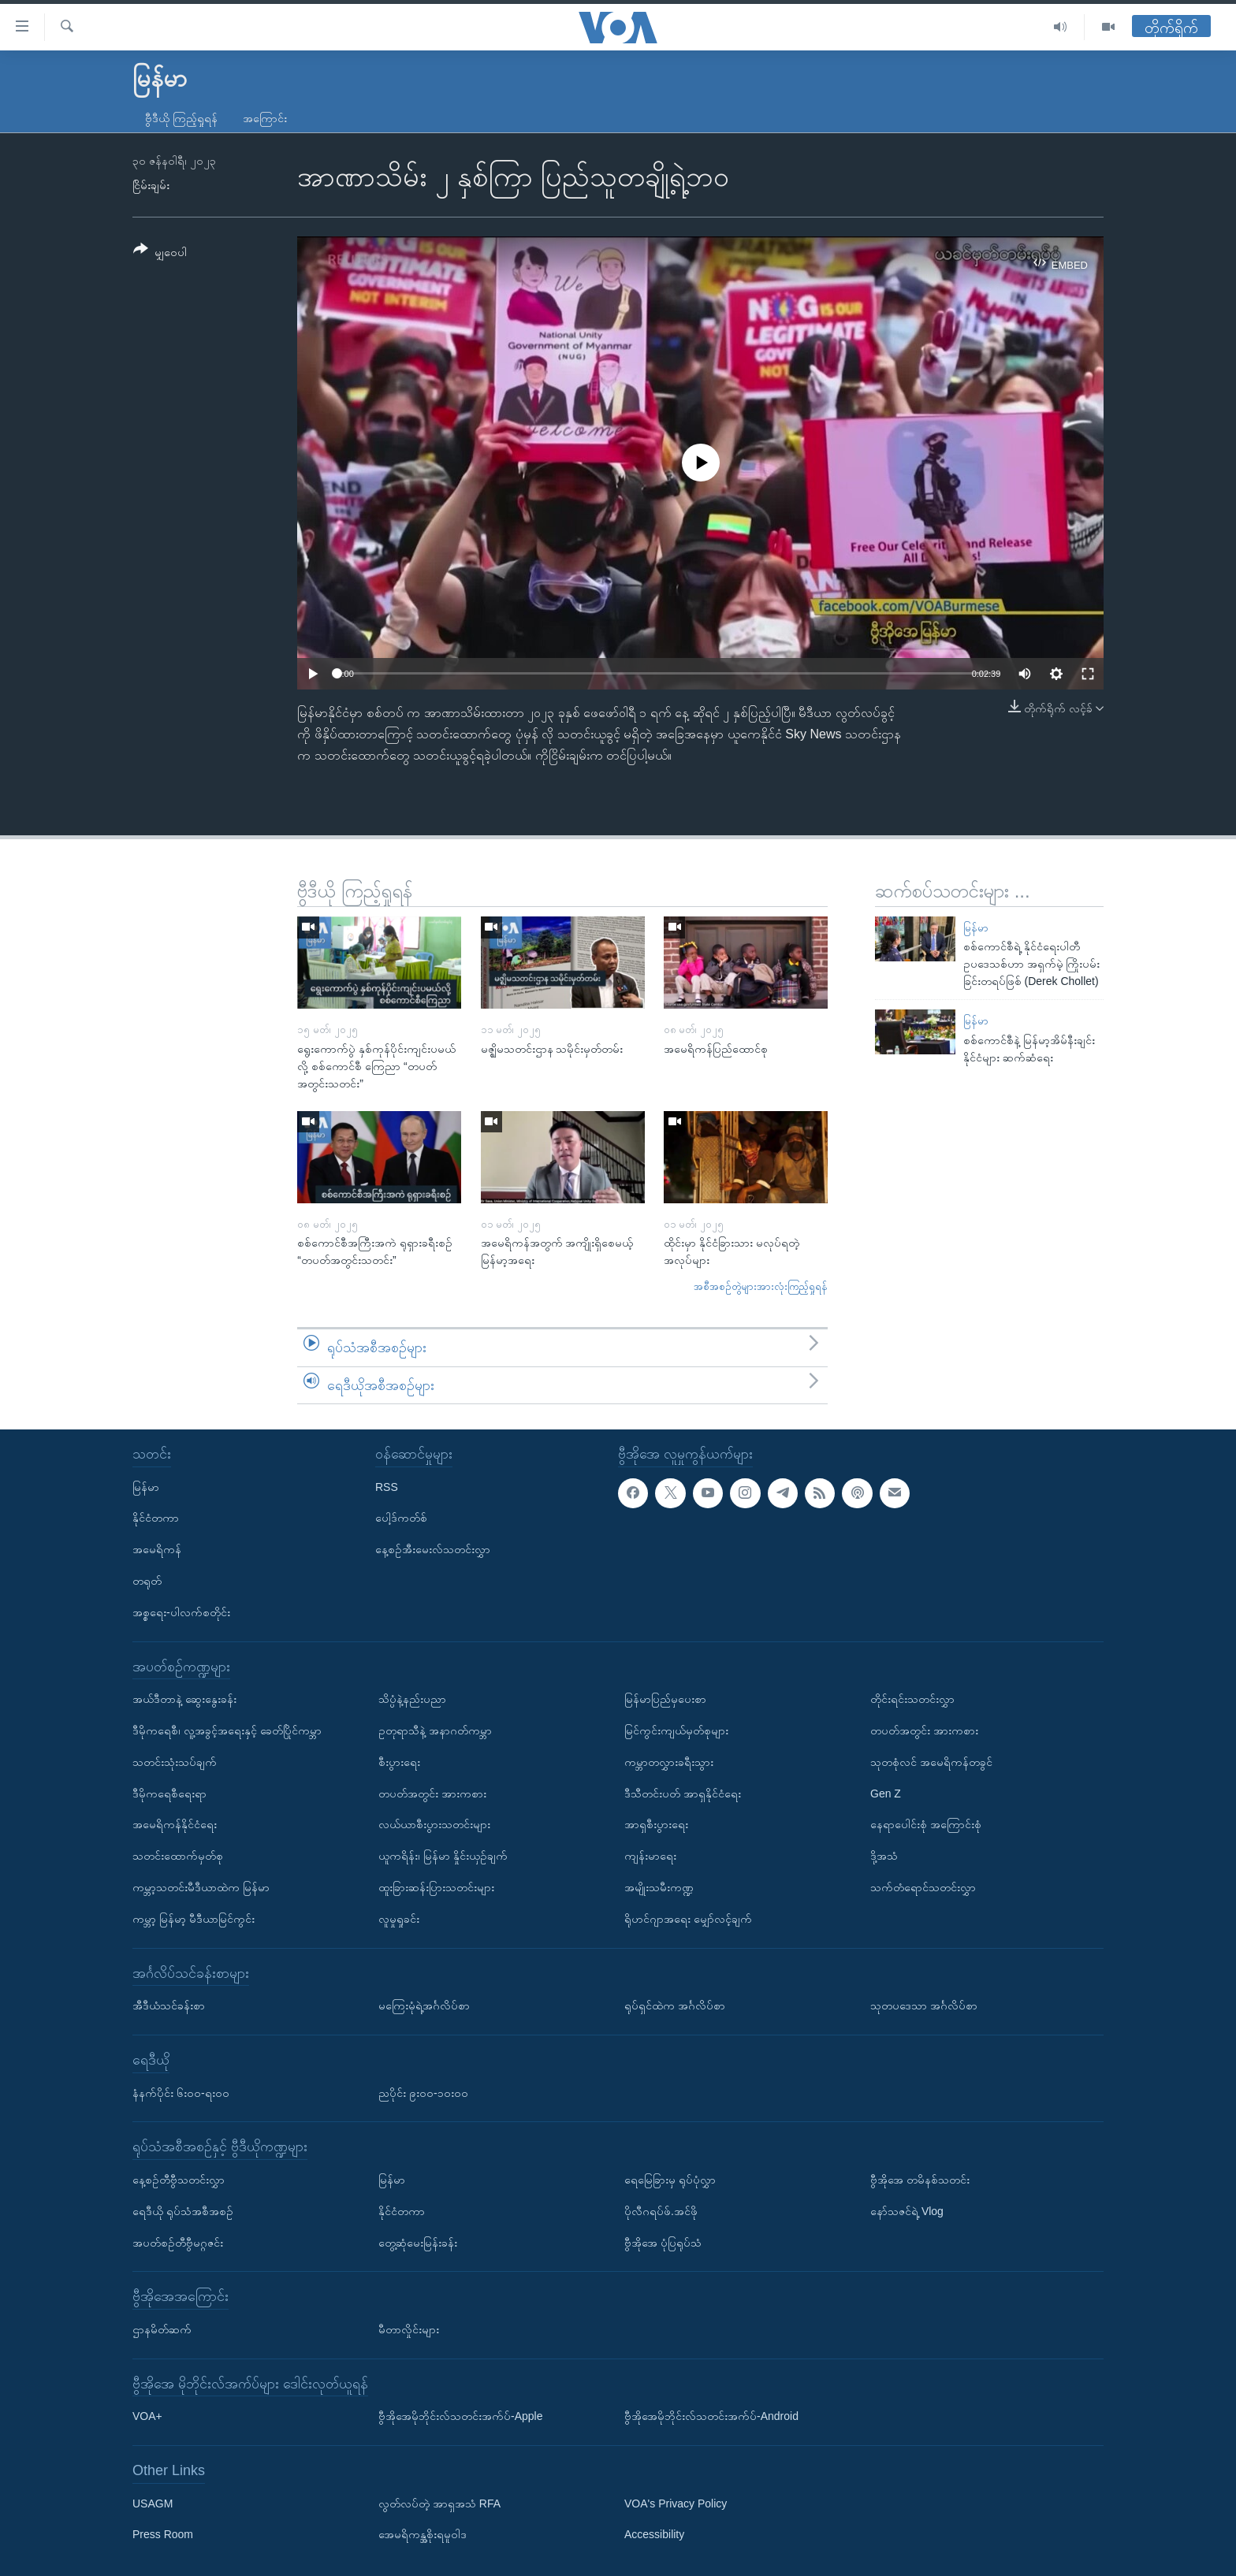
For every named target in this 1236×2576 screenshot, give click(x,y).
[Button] (160, 253)
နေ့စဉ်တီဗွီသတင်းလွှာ (178, 2179)
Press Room (162, 2535)
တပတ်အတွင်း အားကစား (432, 1793)
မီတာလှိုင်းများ (408, 2329)
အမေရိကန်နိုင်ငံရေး (174, 1824)
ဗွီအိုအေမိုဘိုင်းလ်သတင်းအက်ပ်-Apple (460, 2416)
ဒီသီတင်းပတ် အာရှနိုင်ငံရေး (682, 1793)
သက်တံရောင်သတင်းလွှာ (923, 1887)
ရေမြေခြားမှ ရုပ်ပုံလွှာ (670, 2179)
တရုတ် (147, 1580)
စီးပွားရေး (399, 1762)
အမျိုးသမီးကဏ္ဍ (659, 1887)
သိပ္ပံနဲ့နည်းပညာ (412, 1699)
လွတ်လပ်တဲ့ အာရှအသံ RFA (439, 2503)
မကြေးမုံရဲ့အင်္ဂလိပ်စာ (424, 2005)
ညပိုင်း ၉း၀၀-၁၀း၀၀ (423, 2093)
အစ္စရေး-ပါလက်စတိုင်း (181, 1612)
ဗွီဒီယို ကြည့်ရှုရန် (181, 118)
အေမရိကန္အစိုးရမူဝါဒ (422, 2535)
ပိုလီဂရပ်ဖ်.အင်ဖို (661, 2211)
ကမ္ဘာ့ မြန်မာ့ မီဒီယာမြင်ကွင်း (193, 1918)
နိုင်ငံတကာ (155, 1517)
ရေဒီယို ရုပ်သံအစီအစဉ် (182, 2211)
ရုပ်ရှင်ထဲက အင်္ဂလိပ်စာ (674, 2005)
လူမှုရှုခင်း (398, 1918)
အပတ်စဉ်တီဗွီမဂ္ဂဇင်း (177, 2242)
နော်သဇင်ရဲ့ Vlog (907, 2211)
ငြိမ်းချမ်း (150, 185)
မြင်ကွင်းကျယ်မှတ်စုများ (676, 1730)
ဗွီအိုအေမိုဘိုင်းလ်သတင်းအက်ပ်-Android (711, 2416)
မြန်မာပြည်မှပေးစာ (665, 1699)
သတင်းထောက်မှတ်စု (177, 1855)
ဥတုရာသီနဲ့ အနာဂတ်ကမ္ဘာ (435, 1730)
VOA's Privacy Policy (675, 2503)
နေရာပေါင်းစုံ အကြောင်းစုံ (925, 1824)
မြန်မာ (975, 928)
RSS (386, 1487)
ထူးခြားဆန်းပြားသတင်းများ (436, 1887)
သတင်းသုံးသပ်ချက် (174, 1762)
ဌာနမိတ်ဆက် (162, 2329)
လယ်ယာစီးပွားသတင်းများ (434, 1824)
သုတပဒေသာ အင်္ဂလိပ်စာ (923, 2005)
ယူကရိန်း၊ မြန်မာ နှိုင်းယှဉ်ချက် (443, 1855)
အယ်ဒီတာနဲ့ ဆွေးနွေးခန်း (184, 1699)
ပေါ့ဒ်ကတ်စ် (401, 1517)
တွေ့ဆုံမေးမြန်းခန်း (417, 2242)
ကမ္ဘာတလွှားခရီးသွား (668, 1762)
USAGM (152, 2503)
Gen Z (885, 1793)
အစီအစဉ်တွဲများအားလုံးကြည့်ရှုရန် (761, 1286)
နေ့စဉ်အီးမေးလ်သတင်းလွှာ (432, 1549)
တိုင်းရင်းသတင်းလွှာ (912, 1699)
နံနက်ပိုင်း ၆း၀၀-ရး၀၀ (180, 2093)
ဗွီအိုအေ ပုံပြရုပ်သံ (663, 2242)
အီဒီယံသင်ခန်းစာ (168, 2005)
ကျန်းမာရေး (650, 1855)
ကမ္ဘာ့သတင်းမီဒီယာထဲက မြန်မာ (201, 1887)
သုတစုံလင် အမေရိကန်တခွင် (931, 1762)
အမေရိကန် (156, 1549)
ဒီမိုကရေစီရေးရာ (169, 1793)
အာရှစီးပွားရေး (656, 1824)
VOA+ (147, 2416)
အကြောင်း (265, 118)
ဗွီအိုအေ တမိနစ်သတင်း (920, 2179)
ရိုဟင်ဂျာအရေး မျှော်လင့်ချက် (688, 1918)
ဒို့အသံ (884, 1855)
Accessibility (654, 2535)
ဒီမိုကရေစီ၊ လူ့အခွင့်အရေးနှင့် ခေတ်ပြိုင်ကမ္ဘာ (227, 1730)
